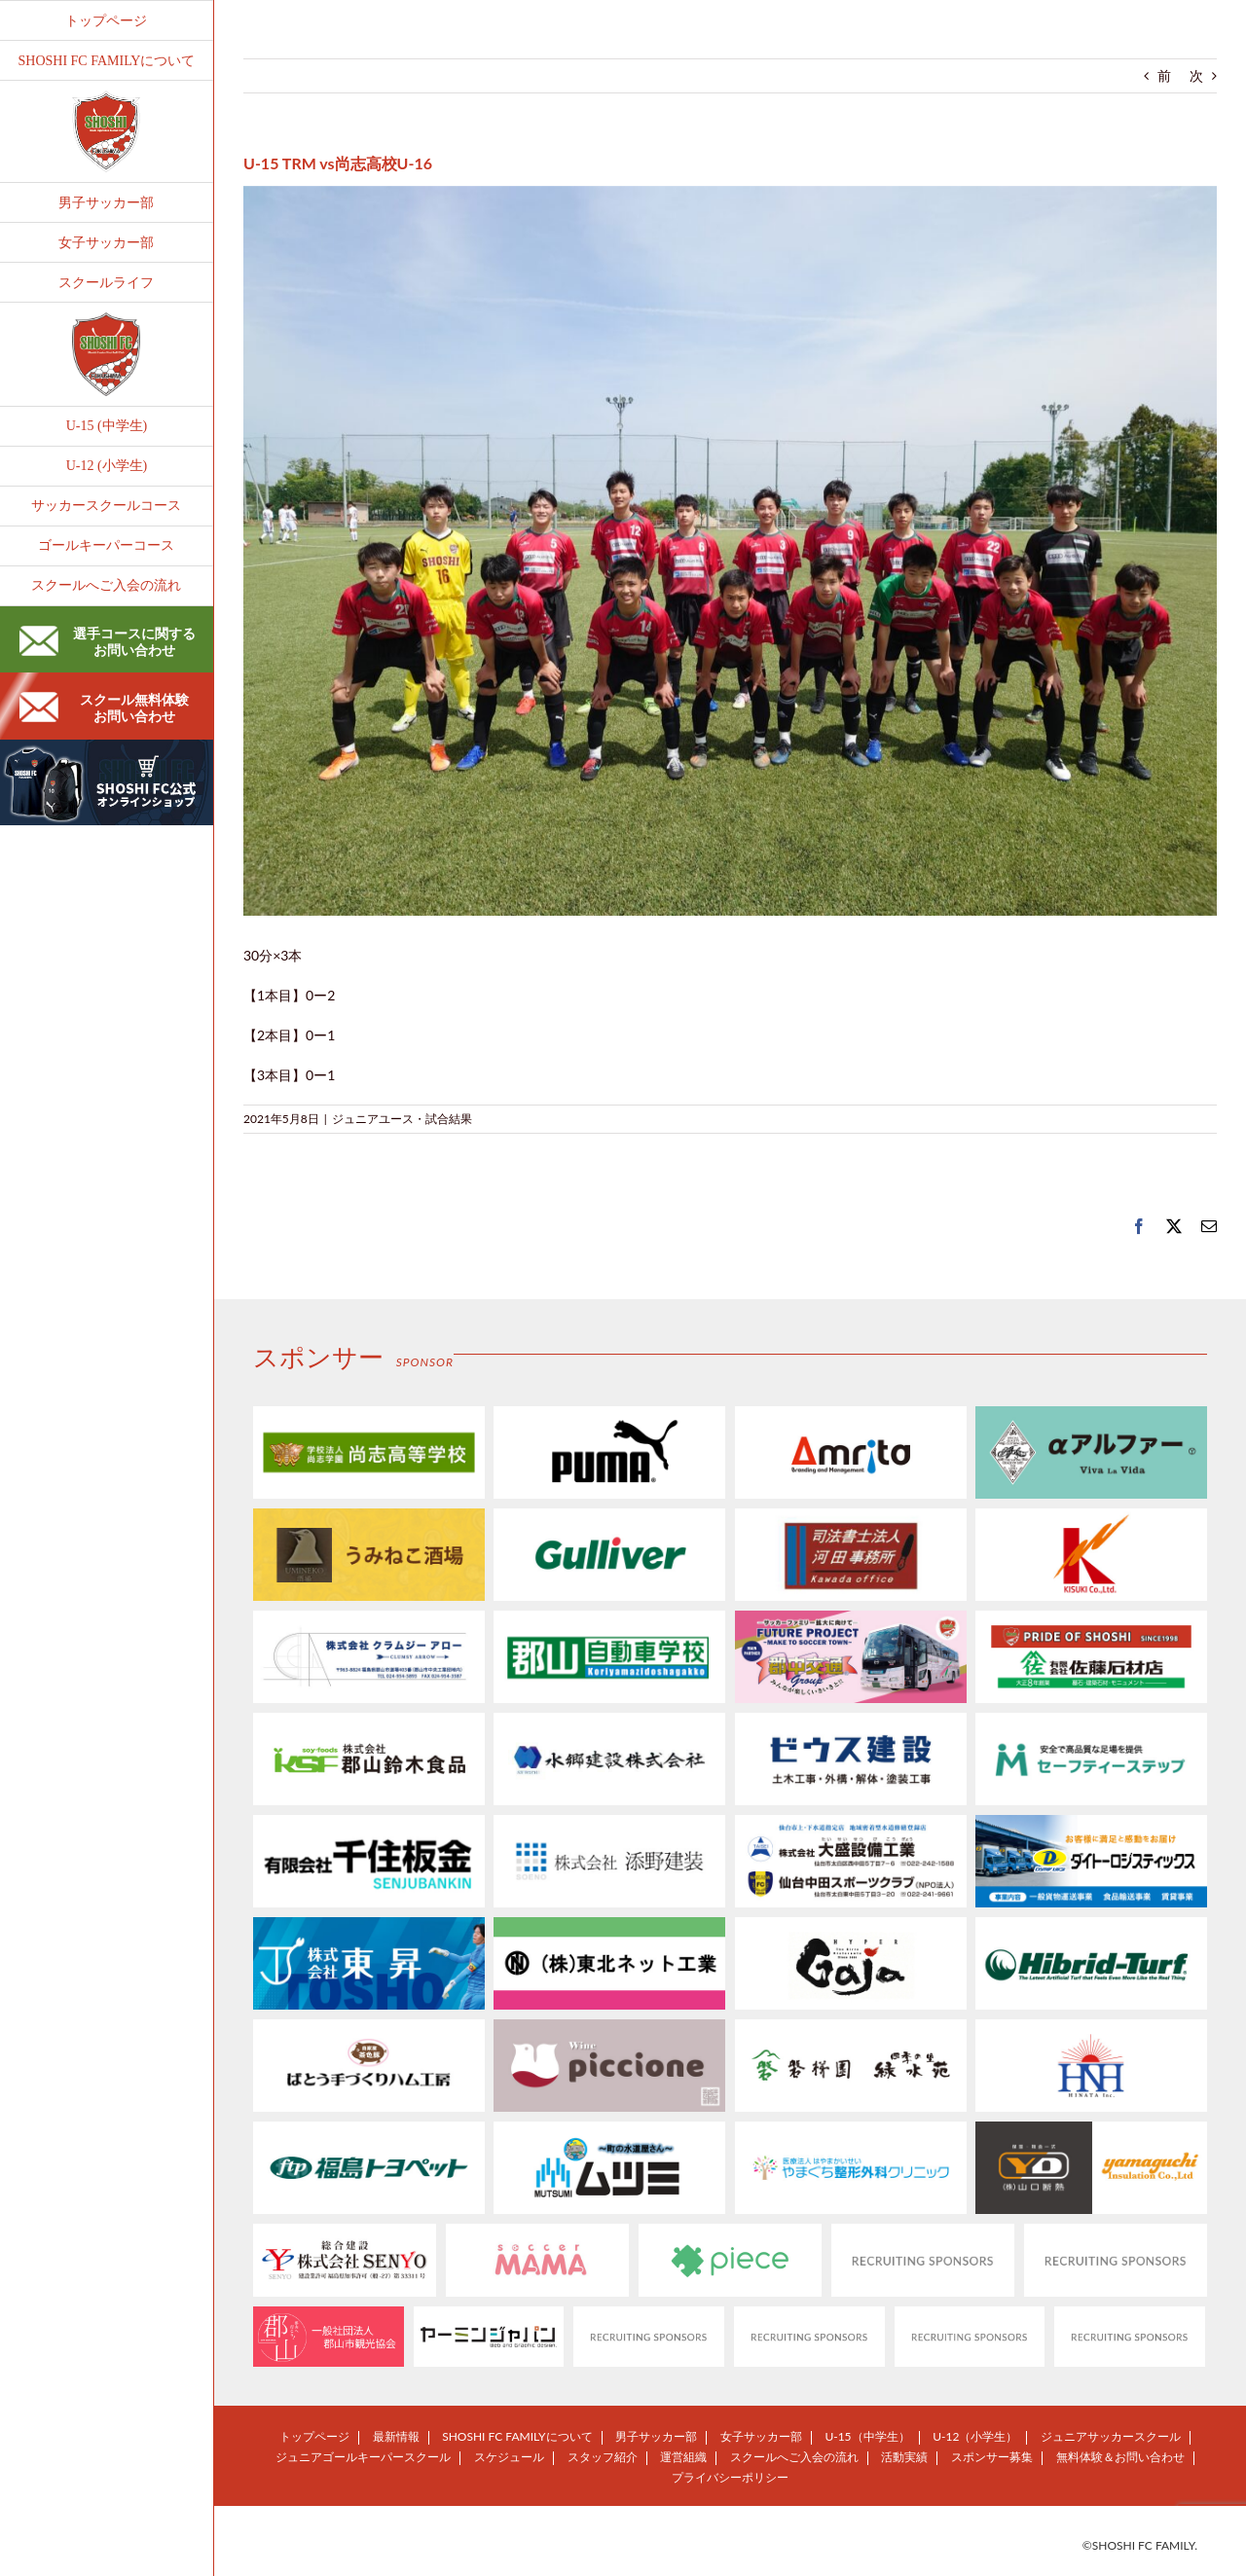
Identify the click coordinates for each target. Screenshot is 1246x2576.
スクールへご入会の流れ (794, 2456)
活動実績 (904, 2456)
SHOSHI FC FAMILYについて (517, 2436)
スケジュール (509, 2456)
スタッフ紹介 (603, 2456)
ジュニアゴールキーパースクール (363, 2456)
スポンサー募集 (992, 2456)
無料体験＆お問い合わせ (1120, 2456)
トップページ (314, 2436)
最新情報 (396, 2436)
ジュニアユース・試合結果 (402, 1118)
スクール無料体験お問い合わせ (104, 707)
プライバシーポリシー (730, 2477)
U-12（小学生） (975, 2436)
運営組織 (683, 2456)
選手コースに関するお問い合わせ (107, 641)
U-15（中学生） (867, 2436)
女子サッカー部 (761, 2436)
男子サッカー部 (656, 2436)
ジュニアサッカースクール (1111, 2436)
